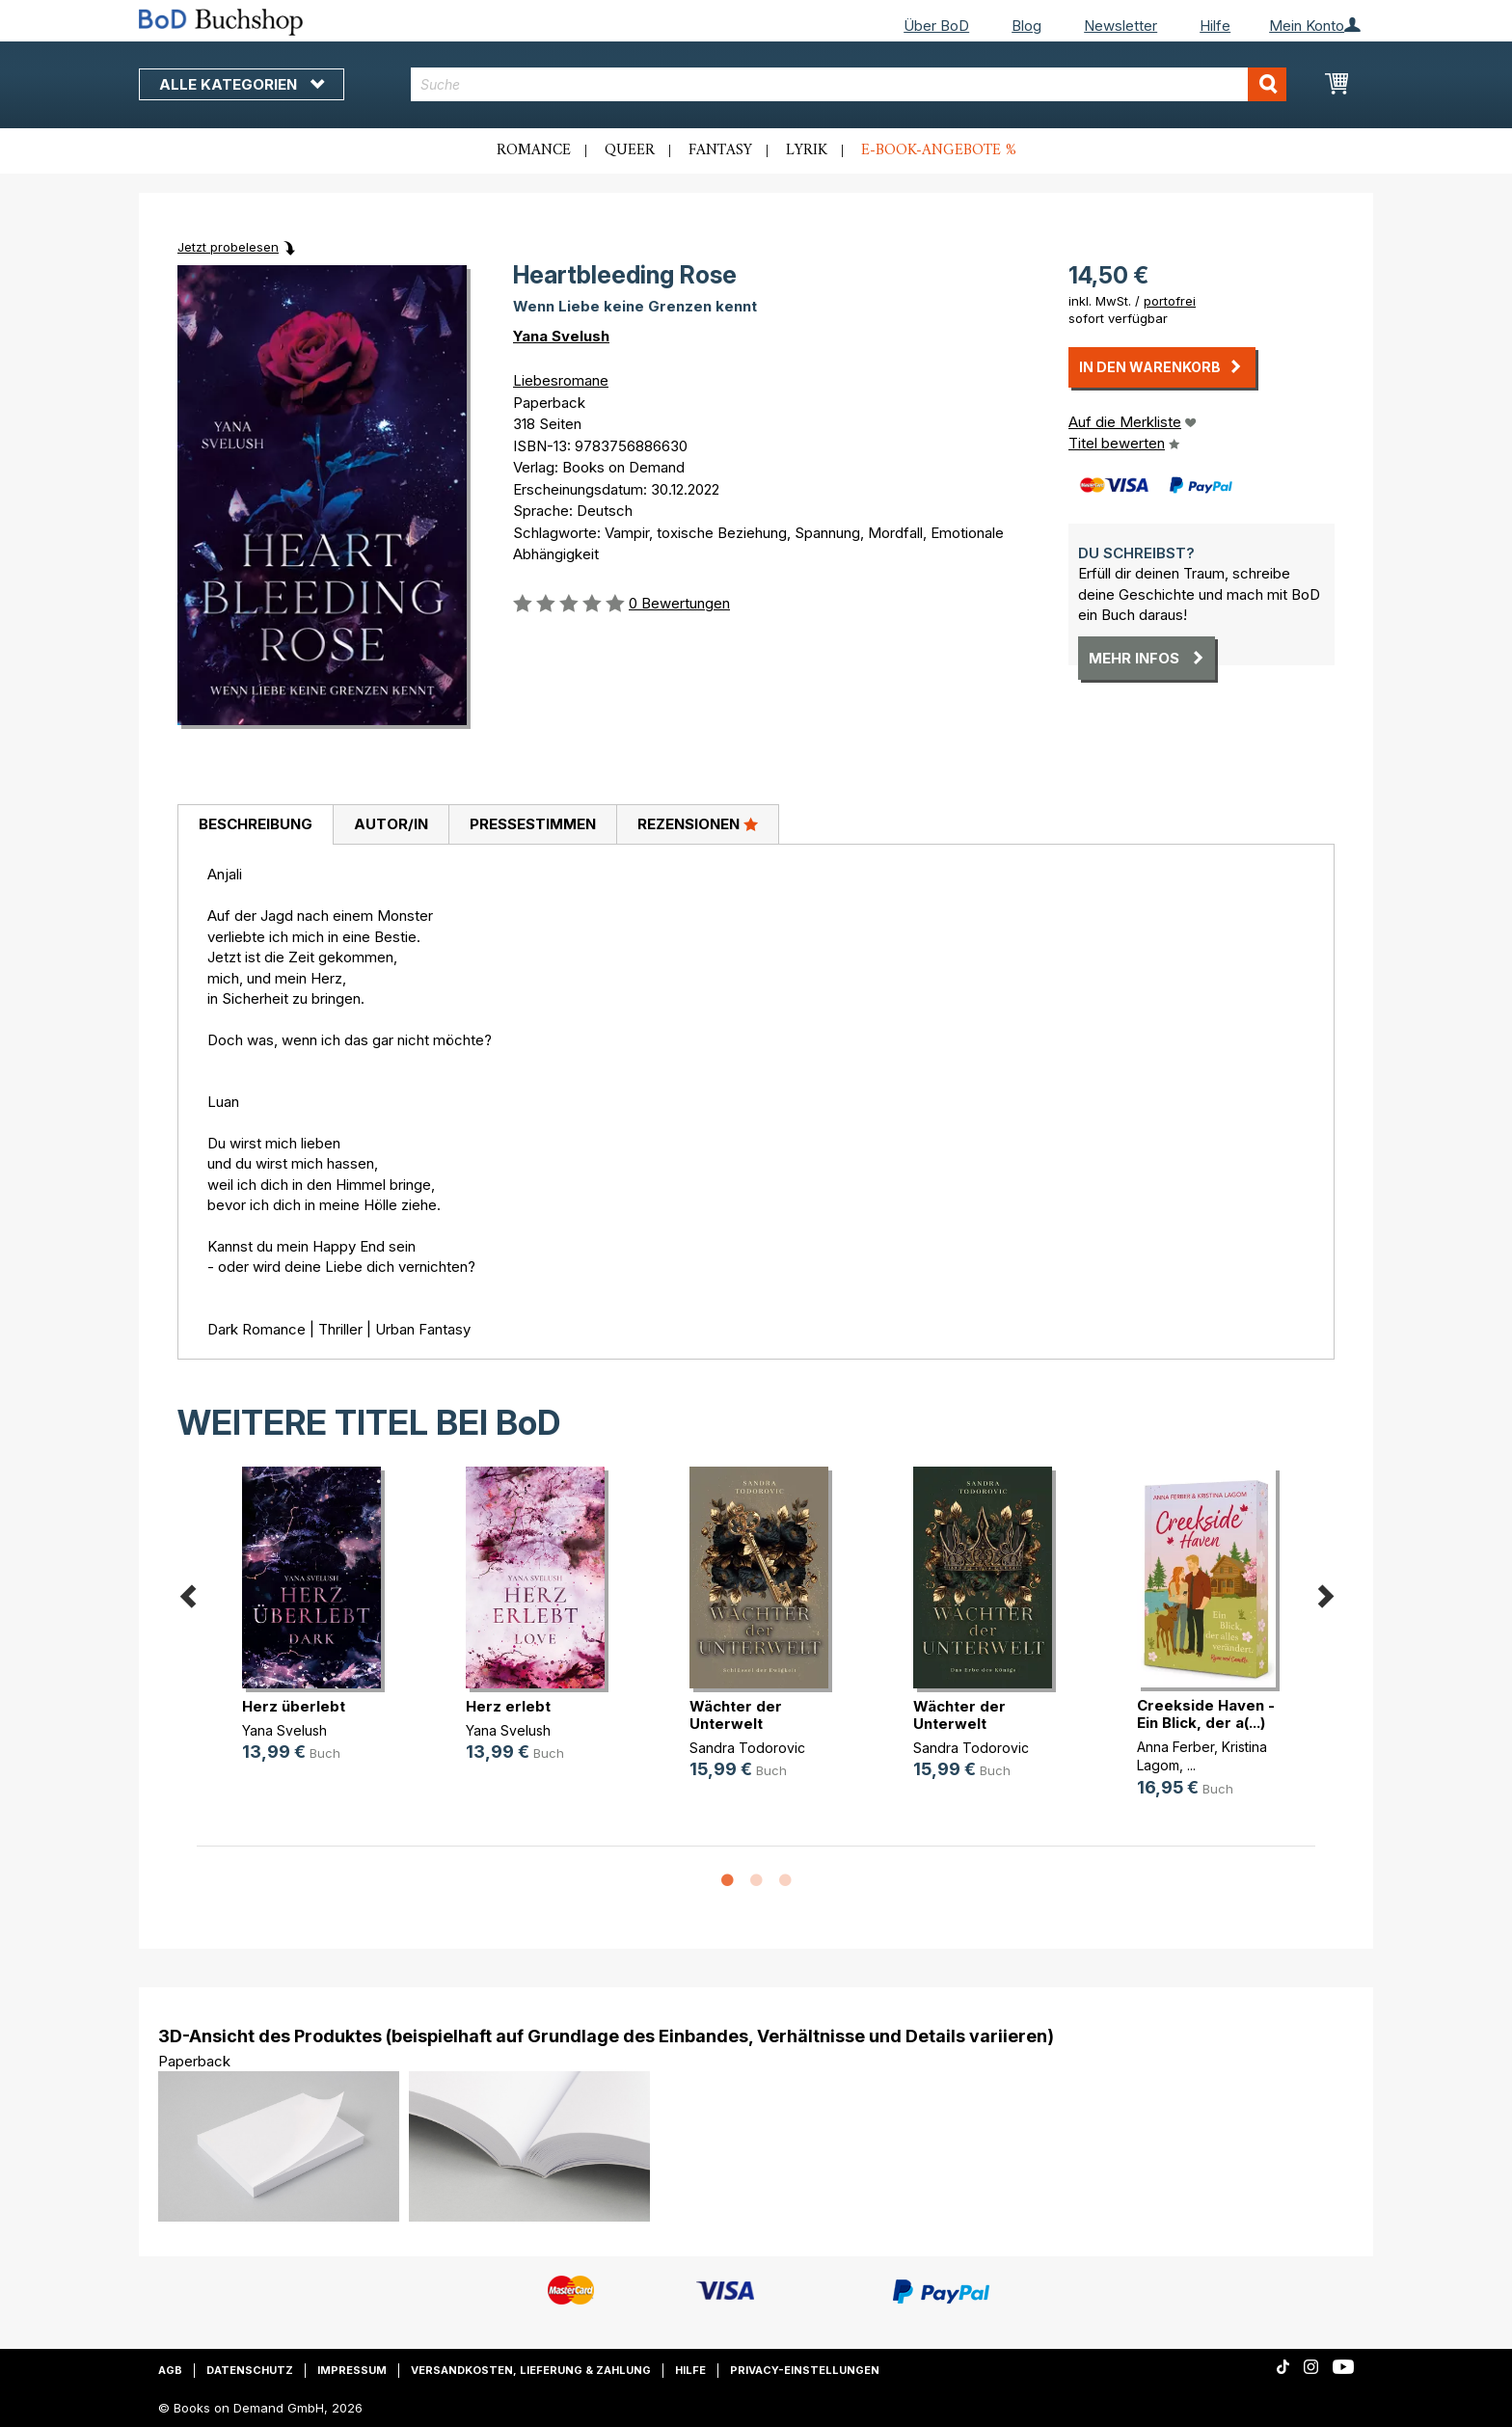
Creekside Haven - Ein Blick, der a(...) (1206, 1714)
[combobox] (849, 84)
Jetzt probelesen (228, 247)
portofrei (1170, 301)
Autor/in (391, 824)
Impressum (352, 2370)
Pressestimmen (533, 824)
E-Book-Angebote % (938, 150)
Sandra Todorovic (747, 1747)
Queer (630, 150)
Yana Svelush (561, 336)
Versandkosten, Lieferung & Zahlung (531, 2370)
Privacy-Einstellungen (804, 2370)
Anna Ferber (1175, 1747)
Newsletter (1120, 25)
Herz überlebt (293, 1706)
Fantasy (720, 150)
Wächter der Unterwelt (735, 1715)
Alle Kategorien (241, 84)
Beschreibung (255, 824)
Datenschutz (249, 2370)
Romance (534, 150)
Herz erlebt (508, 1706)
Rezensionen (697, 823)
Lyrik (806, 150)
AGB (170, 2370)
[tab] (255, 825)
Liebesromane (560, 380)
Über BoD (936, 25)
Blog (1026, 25)
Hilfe (1215, 25)
